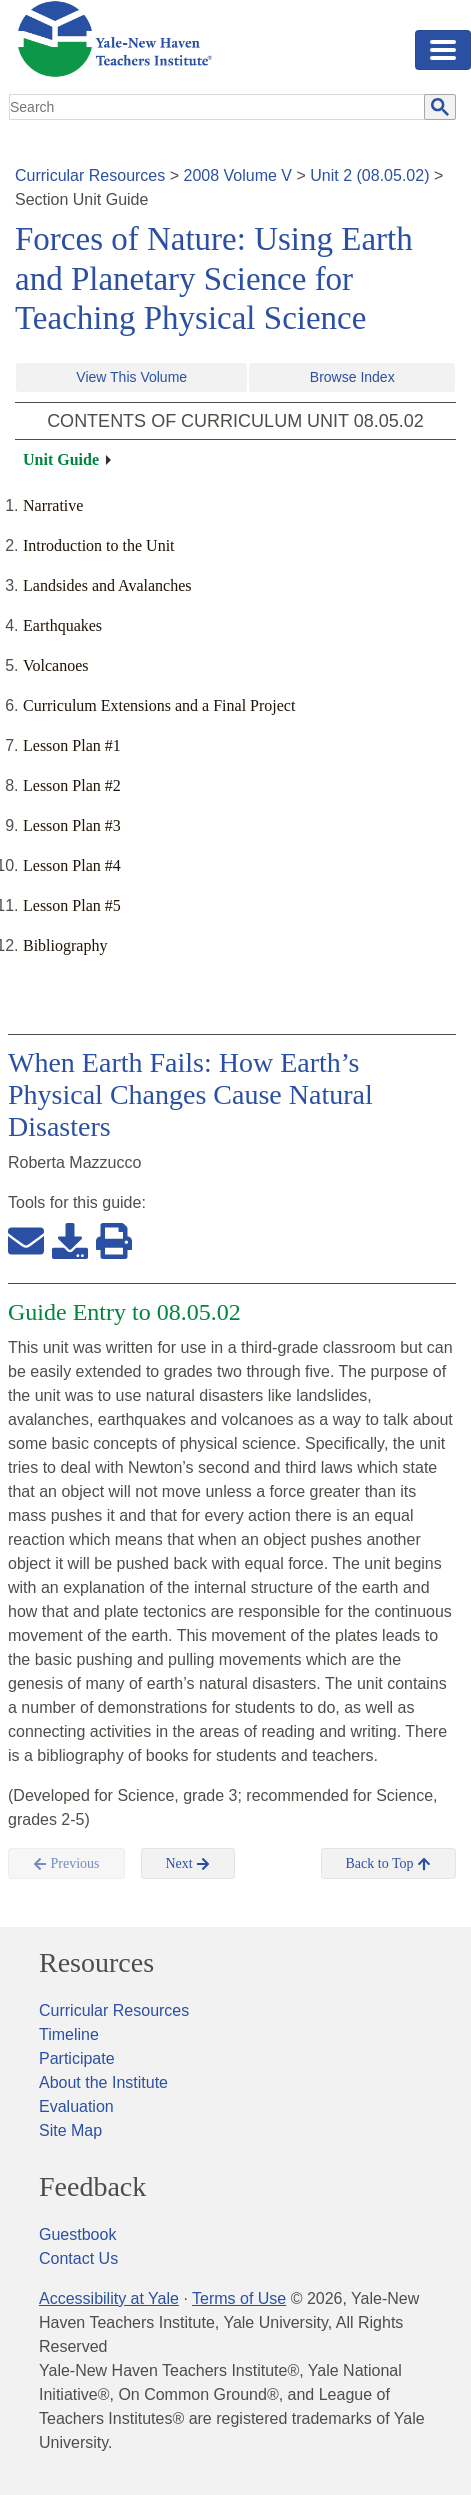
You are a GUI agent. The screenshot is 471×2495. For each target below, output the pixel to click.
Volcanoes (55, 665)
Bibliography (65, 945)
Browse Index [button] (352, 377)
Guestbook (77, 2234)
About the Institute (103, 2082)
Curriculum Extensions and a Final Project (159, 705)
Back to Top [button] (388, 1864)
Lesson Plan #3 (72, 825)
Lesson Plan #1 (72, 745)
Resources (96, 1963)
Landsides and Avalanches (107, 585)
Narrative (53, 505)
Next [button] (188, 1864)
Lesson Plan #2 (72, 785)
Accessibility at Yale (109, 2298)
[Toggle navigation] (443, 50)
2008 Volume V (238, 175)
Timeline (69, 2034)
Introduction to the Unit (99, 545)
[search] (217, 107)
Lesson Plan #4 (72, 865)
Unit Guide (61, 459)
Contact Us (78, 2258)
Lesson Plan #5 (72, 905)
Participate (77, 2058)
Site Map (70, 2130)
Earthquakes (62, 625)
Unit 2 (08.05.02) (369, 175)
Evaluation (76, 2106)
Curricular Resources (90, 175)
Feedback (92, 2187)
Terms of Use (239, 2298)
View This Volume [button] (131, 377)
